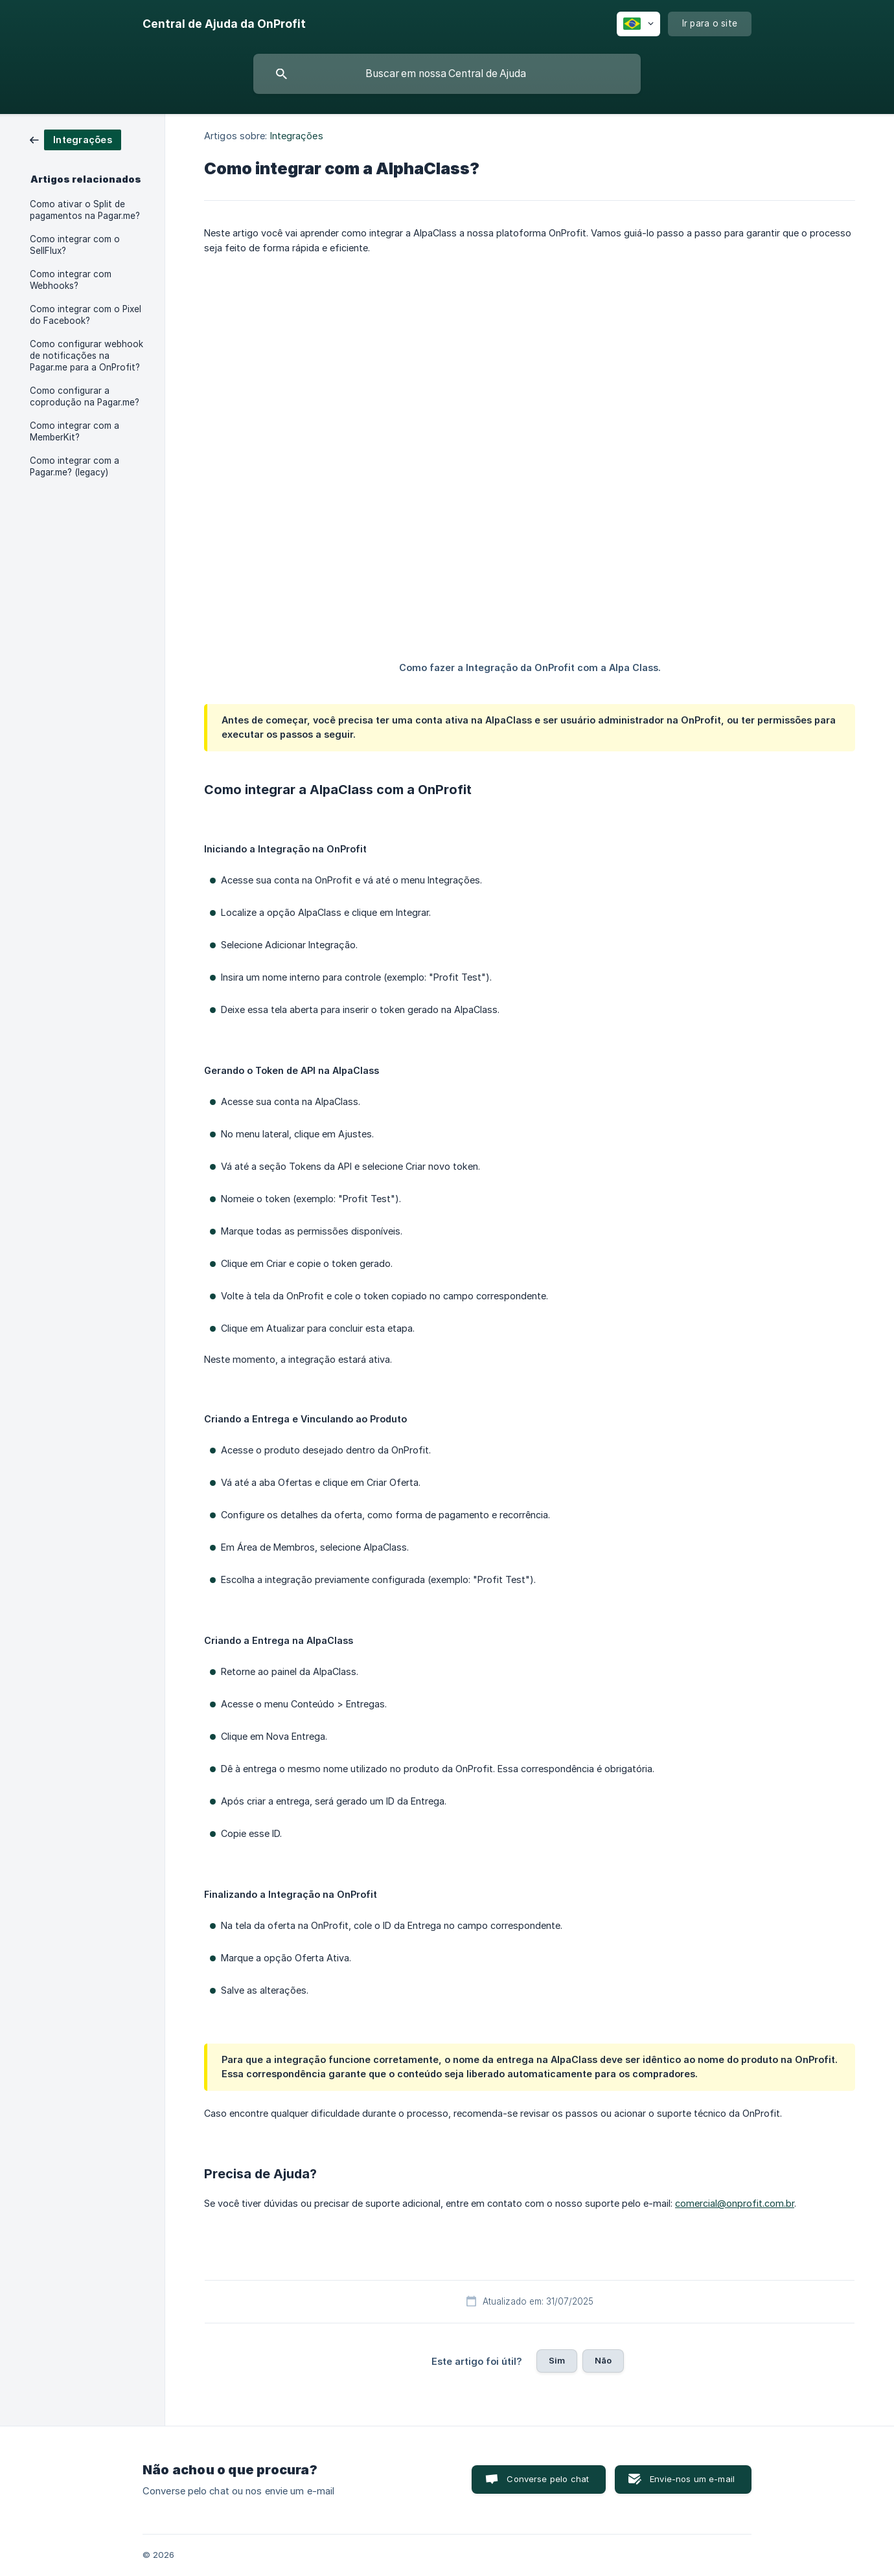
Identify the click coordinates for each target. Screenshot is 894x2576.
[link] (75, 139)
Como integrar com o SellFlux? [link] (75, 245)
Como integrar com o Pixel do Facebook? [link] (85, 315)
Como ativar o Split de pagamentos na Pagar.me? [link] (85, 210)
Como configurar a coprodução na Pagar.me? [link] (84, 396)
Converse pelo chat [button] (548, 2479)
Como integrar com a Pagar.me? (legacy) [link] (74, 466)
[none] (224, 24)
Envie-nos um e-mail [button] (692, 2479)
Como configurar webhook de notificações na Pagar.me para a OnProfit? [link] (86, 355)
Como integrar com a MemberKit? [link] (74, 431)
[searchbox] (447, 74)
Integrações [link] (296, 135)
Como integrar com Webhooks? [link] (70, 280)
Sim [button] (557, 2360)
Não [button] (603, 2360)
